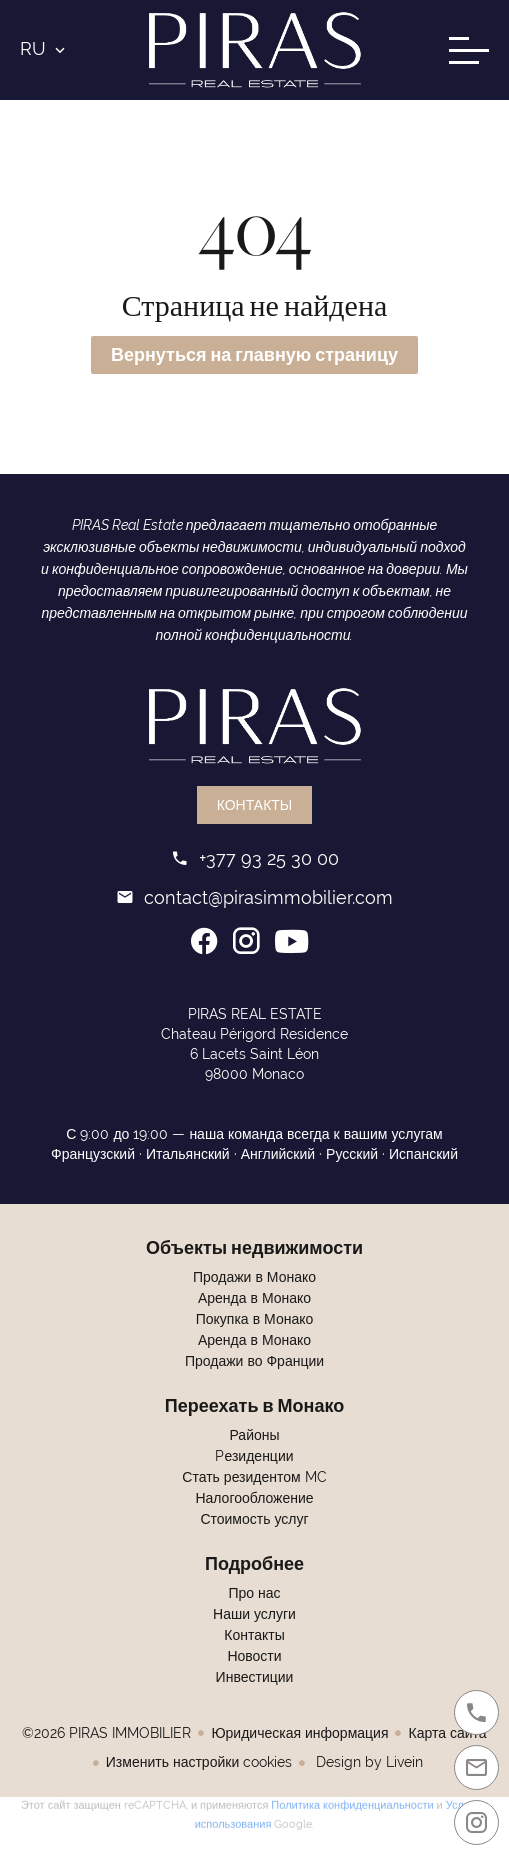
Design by (367, 1762)
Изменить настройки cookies (199, 1762)
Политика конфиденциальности (352, 1803)
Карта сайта (447, 1733)
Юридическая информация (299, 1733)
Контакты (255, 805)
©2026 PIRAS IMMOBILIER (106, 1733)
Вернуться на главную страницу (254, 354)
